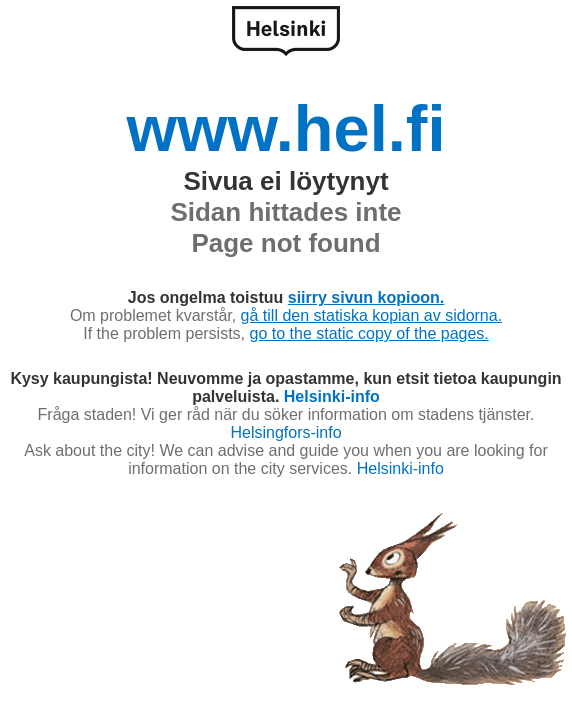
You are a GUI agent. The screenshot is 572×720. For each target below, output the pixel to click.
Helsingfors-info (285, 432)
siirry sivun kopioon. (366, 297)
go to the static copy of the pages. (369, 333)
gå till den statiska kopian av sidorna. (371, 315)
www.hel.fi (285, 128)
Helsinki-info (332, 396)
